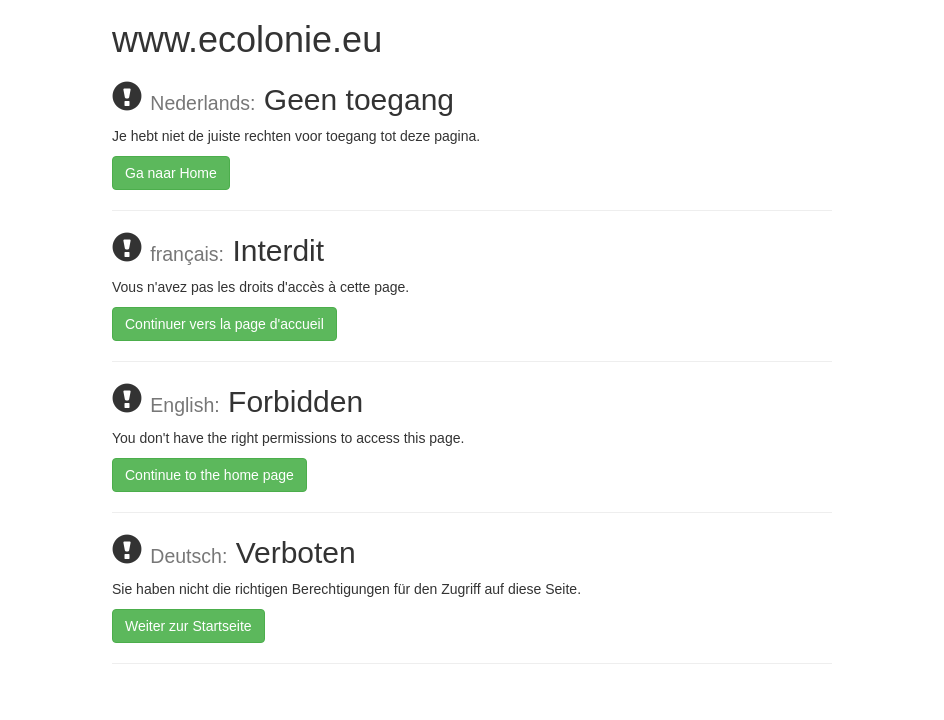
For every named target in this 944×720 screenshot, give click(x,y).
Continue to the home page (209, 475)
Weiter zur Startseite (188, 626)
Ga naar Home (171, 173)
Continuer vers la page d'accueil (224, 324)
